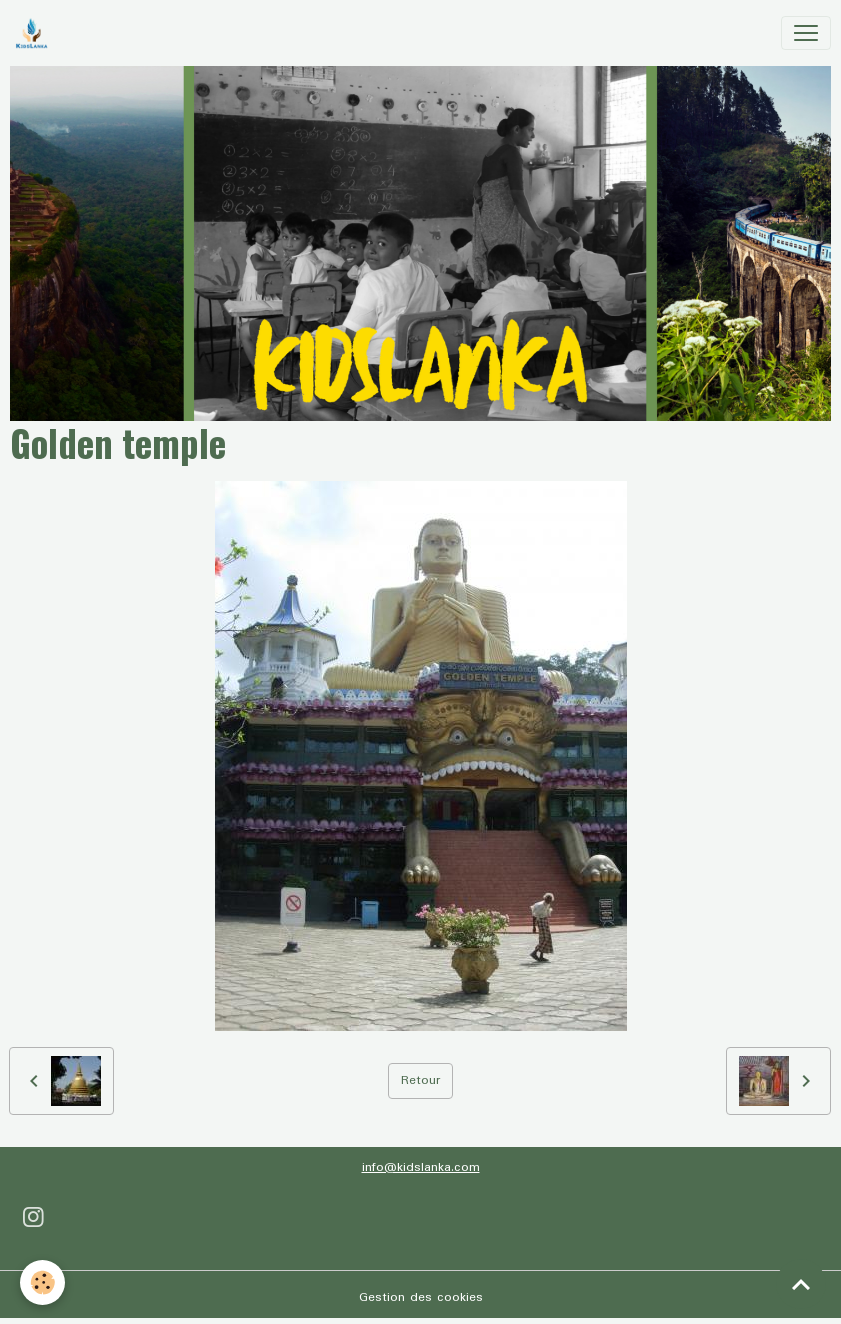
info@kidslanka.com (421, 1167)
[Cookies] (42, 1282)
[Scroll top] (801, 1284)
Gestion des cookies (421, 1297)
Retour (420, 1080)
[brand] (35, 33)
